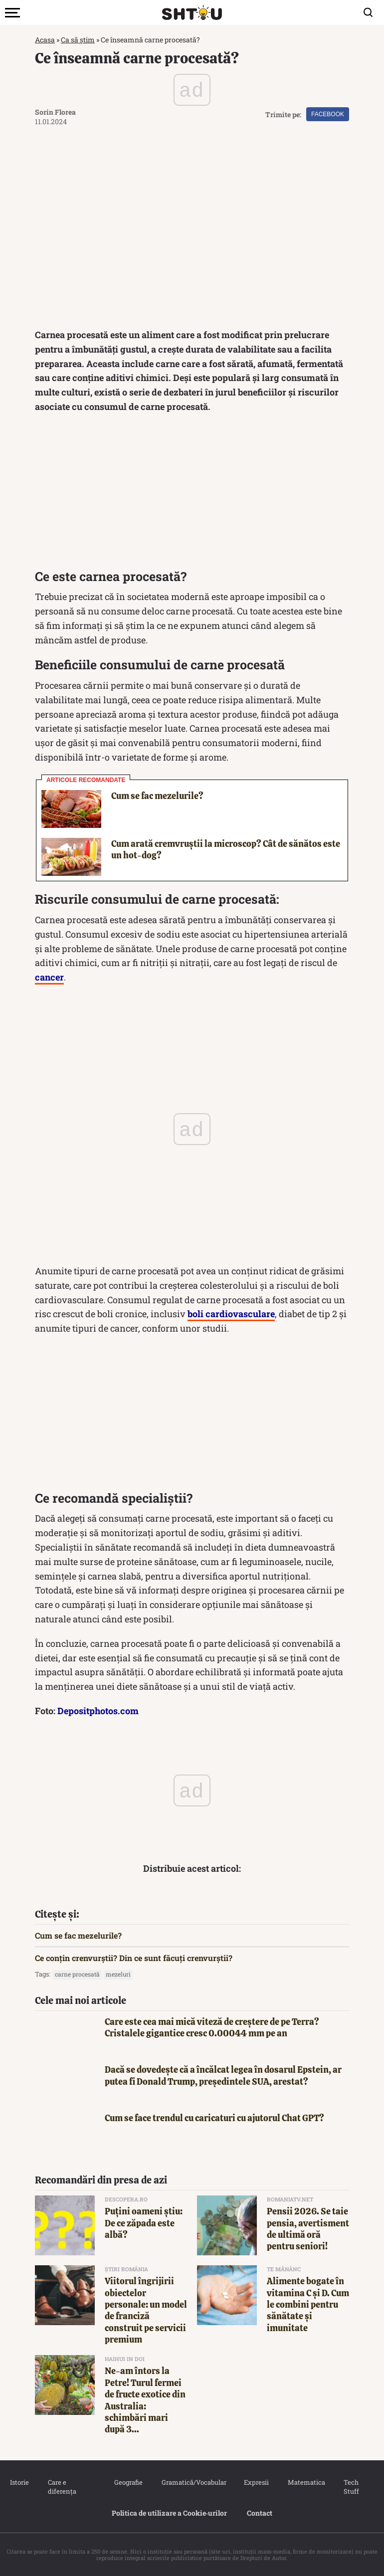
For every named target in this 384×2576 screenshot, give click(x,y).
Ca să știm (78, 39)
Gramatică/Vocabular (193, 2482)
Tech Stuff (351, 2487)
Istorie (19, 2482)
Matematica (306, 2482)
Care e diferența (62, 2487)
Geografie (128, 2482)
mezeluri (118, 1974)
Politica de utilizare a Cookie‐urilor (169, 2513)
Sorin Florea (55, 112)
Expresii (256, 2482)
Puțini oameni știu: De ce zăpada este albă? (144, 2222)
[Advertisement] (192, 494)
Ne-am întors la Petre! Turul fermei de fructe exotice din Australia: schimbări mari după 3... (145, 2400)
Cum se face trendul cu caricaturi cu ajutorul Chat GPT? (214, 2118)
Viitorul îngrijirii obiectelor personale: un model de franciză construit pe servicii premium (146, 2310)
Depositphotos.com (98, 1711)
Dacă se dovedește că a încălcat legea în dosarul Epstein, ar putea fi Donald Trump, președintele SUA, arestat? (223, 2075)
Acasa (45, 39)
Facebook (327, 114)
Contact (259, 2513)
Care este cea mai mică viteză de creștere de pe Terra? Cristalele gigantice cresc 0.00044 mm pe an (212, 2027)
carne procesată (77, 1974)
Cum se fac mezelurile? (157, 795)
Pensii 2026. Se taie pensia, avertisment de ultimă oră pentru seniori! (308, 2228)
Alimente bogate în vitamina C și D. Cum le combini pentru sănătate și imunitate (308, 2304)
